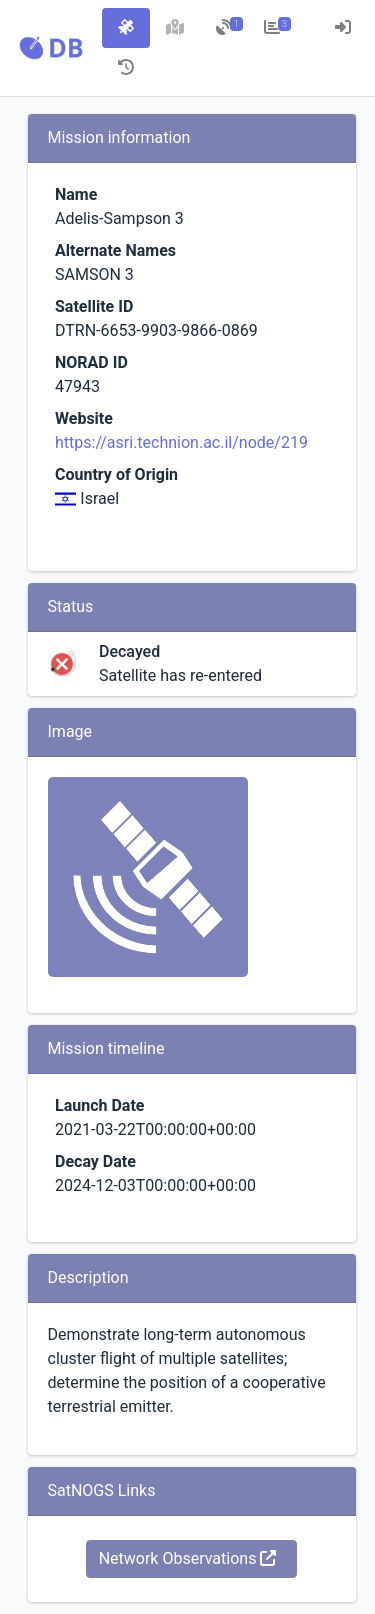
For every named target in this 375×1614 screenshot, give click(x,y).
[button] (51, 48)
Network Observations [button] (188, 1558)
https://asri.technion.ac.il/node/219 (181, 442)
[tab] (126, 28)
